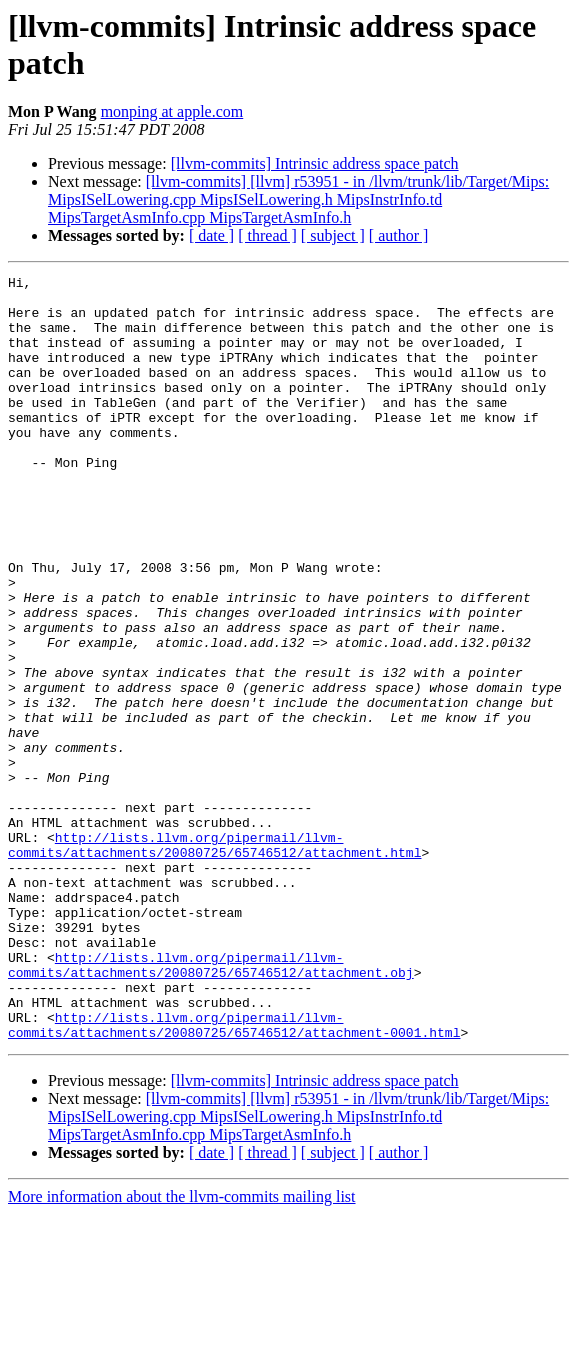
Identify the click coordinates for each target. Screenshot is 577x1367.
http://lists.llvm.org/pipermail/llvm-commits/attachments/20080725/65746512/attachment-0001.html (234, 1176)
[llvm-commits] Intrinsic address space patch (315, 163)
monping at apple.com (172, 111)
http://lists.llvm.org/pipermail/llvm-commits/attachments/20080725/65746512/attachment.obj (211, 1104)
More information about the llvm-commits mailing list (182, 1349)
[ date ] (211, 235)
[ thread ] (267, 235)
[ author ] (399, 235)
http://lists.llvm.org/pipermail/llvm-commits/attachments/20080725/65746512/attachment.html (214, 960)
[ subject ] (333, 235)
